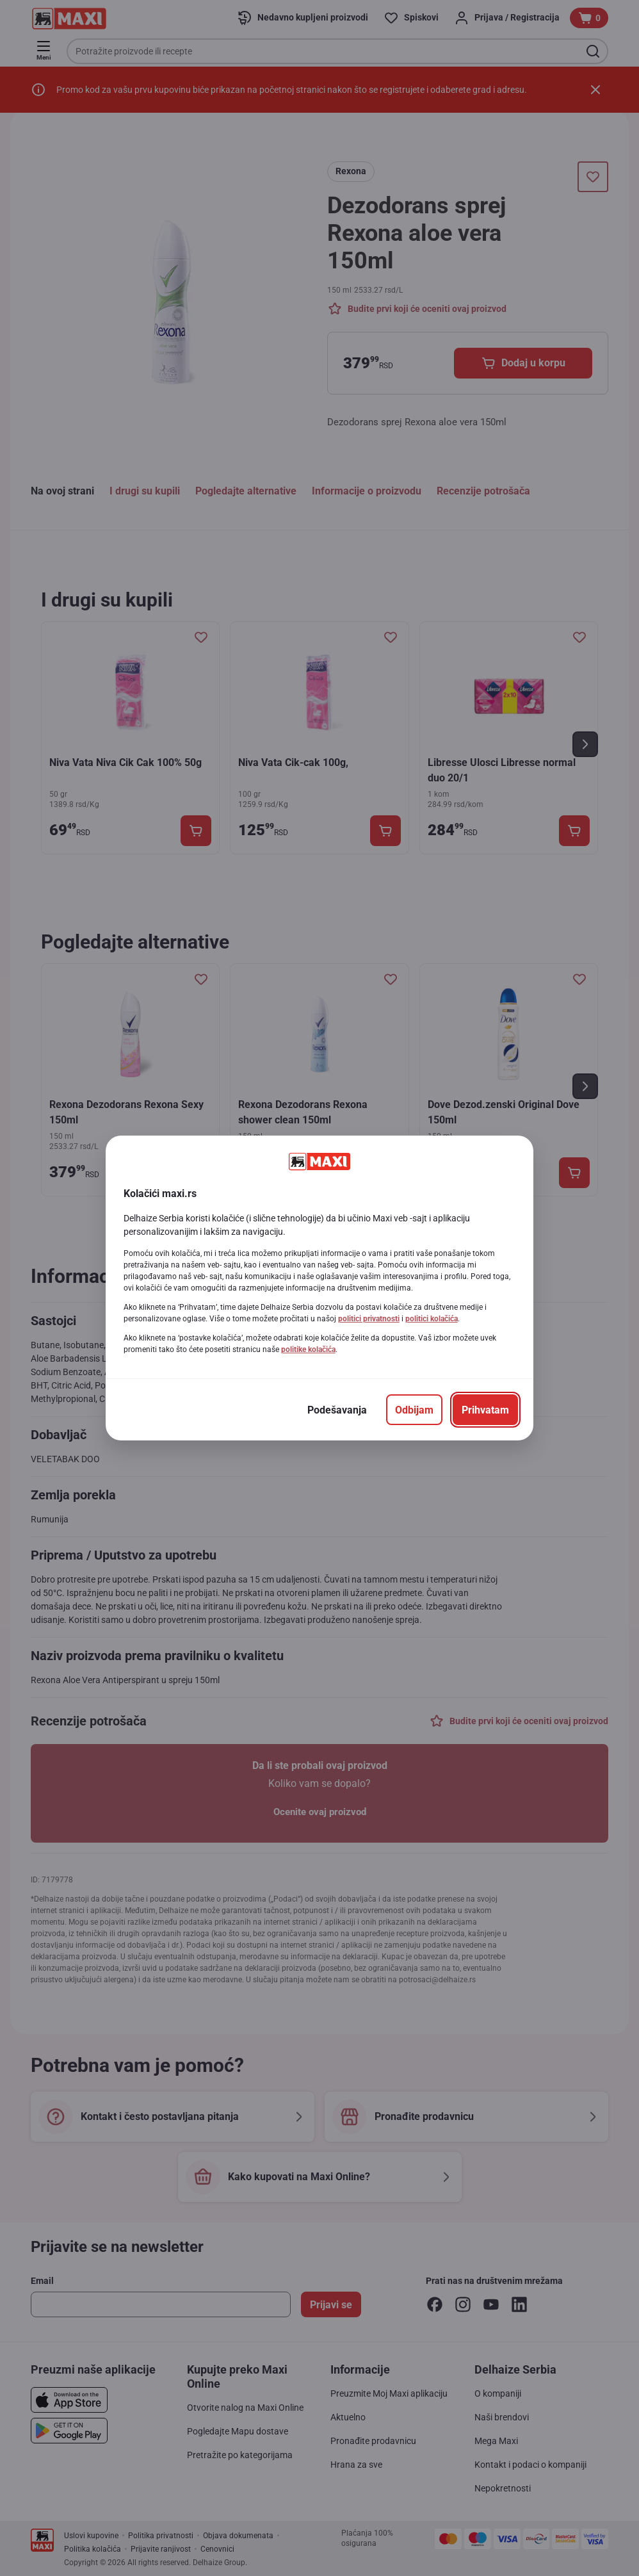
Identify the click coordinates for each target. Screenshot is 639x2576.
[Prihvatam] (485, 1409)
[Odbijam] (414, 1409)
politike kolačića (308, 1349)
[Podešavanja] (337, 1409)
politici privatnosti (369, 1318)
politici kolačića (431, 1318)
